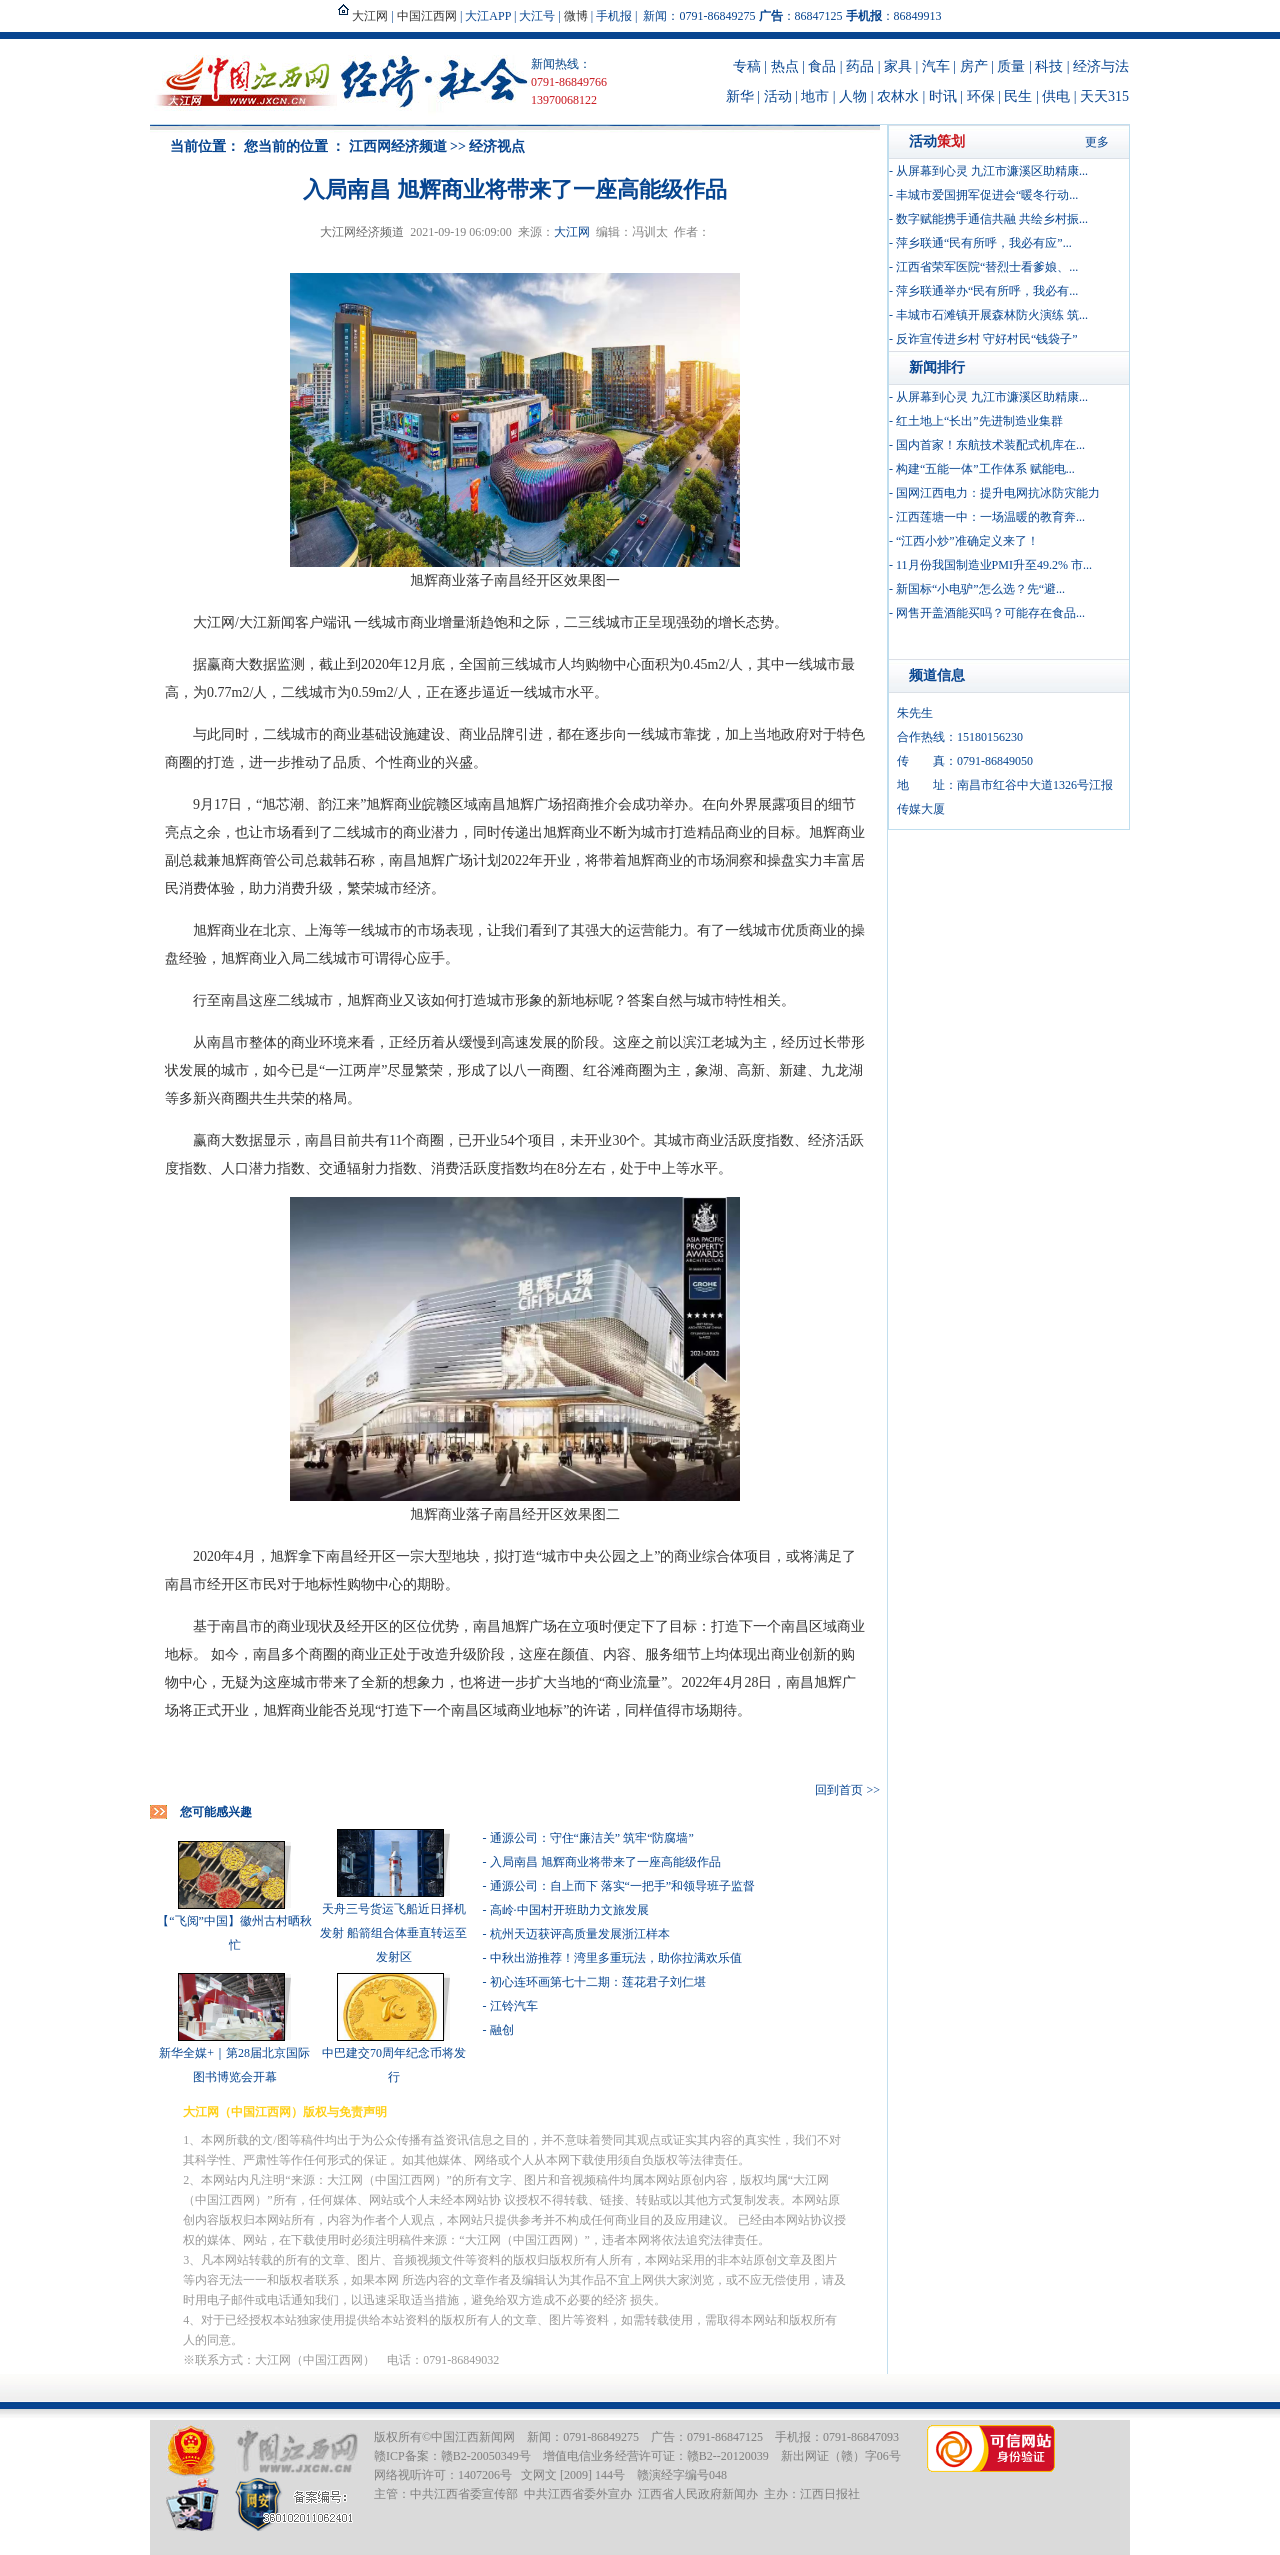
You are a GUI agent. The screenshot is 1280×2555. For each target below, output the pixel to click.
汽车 (936, 66)
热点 (785, 66)
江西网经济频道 (398, 146)
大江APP (488, 16)
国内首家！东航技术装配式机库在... (990, 445)
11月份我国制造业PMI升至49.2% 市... (994, 565)
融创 (502, 2030)
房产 (974, 66)
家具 (898, 66)
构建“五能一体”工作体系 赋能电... (985, 469)
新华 (740, 96)
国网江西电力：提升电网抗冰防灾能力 (998, 493)
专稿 (747, 66)
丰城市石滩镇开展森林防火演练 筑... (992, 315)
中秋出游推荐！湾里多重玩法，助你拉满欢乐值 (616, 1958)
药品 (860, 66)
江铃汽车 (514, 2006)
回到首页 (839, 1790)
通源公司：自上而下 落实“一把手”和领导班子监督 (623, 1886)
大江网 (572, 232)
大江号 (537, 16)
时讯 (943, 96)
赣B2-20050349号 (486, 2456)
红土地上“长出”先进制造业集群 (979, 421)
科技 (1049, 66)
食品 (822, 66)
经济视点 (497, 146)
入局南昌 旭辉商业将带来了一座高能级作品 (605, 1862)
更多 (1097, 142)
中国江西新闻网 (473, 2437)
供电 (1056, 96)
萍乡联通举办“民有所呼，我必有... (987, 291)
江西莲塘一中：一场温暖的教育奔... (990, 517)
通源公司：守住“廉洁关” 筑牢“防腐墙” (592, 1838)
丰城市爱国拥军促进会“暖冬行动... (987, 195)
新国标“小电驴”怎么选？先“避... (980, 589)
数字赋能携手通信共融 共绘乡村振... (992, 219)
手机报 (614, 16)
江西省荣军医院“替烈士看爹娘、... (987, 267)
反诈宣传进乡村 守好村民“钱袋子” (987, 339)
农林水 (898, 96)
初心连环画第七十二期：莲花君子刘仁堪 (598, 1982)
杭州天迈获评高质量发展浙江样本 (580, 1934)
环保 (981, 96)
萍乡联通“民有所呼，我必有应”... (984, 243)
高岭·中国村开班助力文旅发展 (569, 1910)
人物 (853, 96)
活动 (778, 96)
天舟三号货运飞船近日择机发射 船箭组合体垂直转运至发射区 (393, 1933)
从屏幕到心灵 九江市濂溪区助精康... (992, 171)
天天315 (1104, 96)
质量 (1011, 66)
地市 (815, 96)
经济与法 (1101, 66)
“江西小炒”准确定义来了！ (967, 541)
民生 (1018, 96)
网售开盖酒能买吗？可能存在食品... (990, 613)
